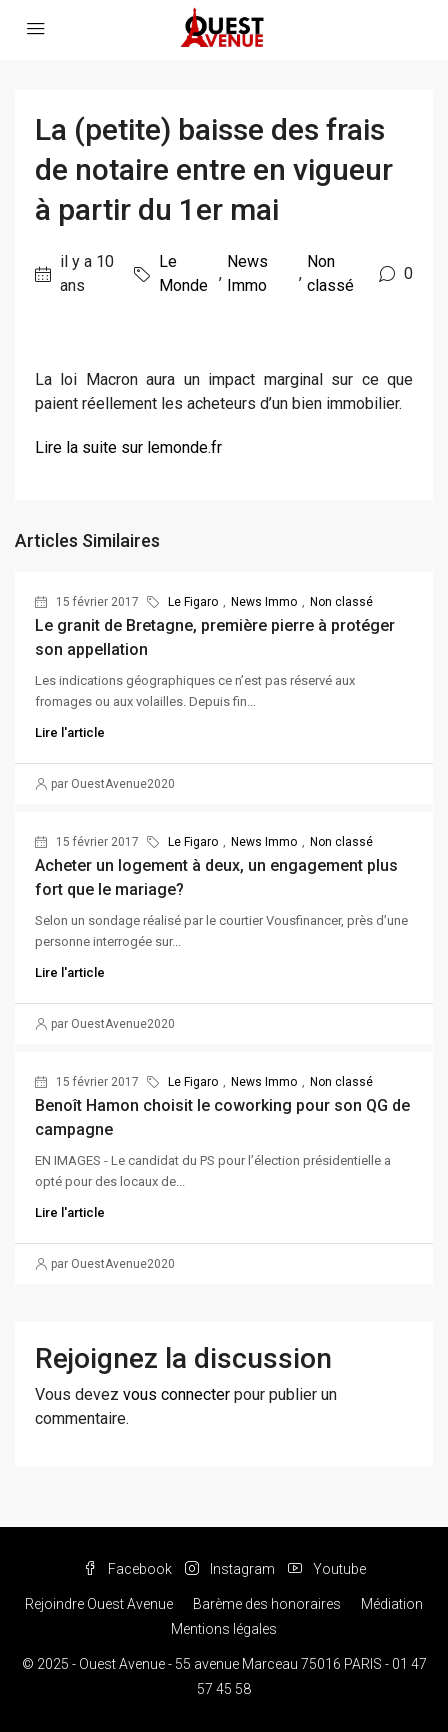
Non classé (330, 273)
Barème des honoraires (267, 1604)
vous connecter (176, 1394)
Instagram (230, 1569)
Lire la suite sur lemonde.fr (128, 447)
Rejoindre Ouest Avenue (99, 1604)
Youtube (327, 1569)
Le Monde (183, 273)
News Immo (247, 273)
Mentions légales (224, 1629)
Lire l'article (70, 732)
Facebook (127, 1569)
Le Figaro (193, 602)
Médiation (392, 1604)
